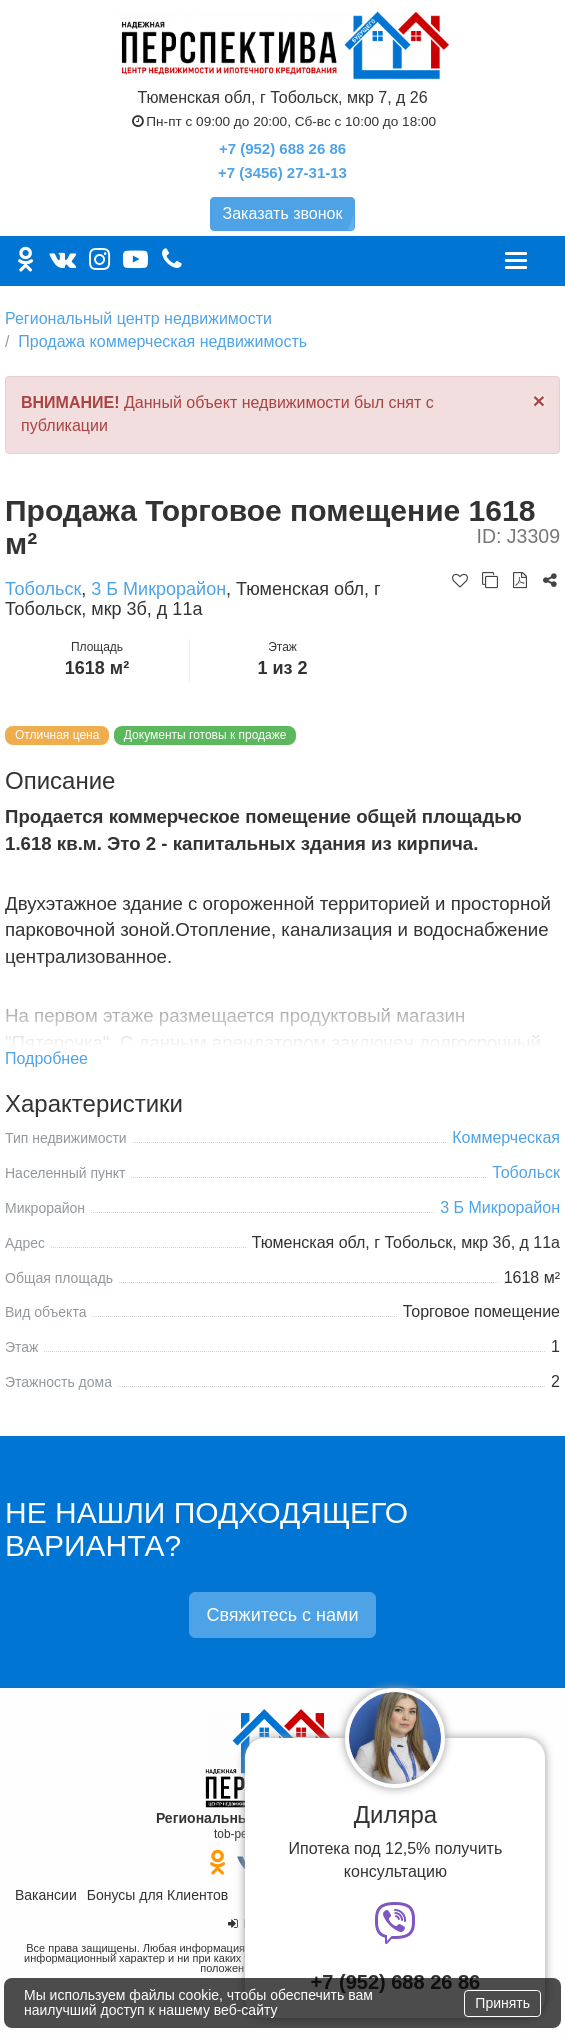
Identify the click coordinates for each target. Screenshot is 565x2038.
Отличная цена (57, 735)
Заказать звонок (283, 213)
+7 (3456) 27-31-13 (282, 172)
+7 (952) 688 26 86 (282, 148)
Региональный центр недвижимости (138, 318)
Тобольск (43, 589)
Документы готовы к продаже (205, 735)
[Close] (539, 400)
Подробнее (46, 1058)
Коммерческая (506, 1137)
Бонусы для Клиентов (157, 1895)
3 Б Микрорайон (158, 589)
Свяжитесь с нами (282, 1615)
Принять (502, 2003)
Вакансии (46, 1895)
